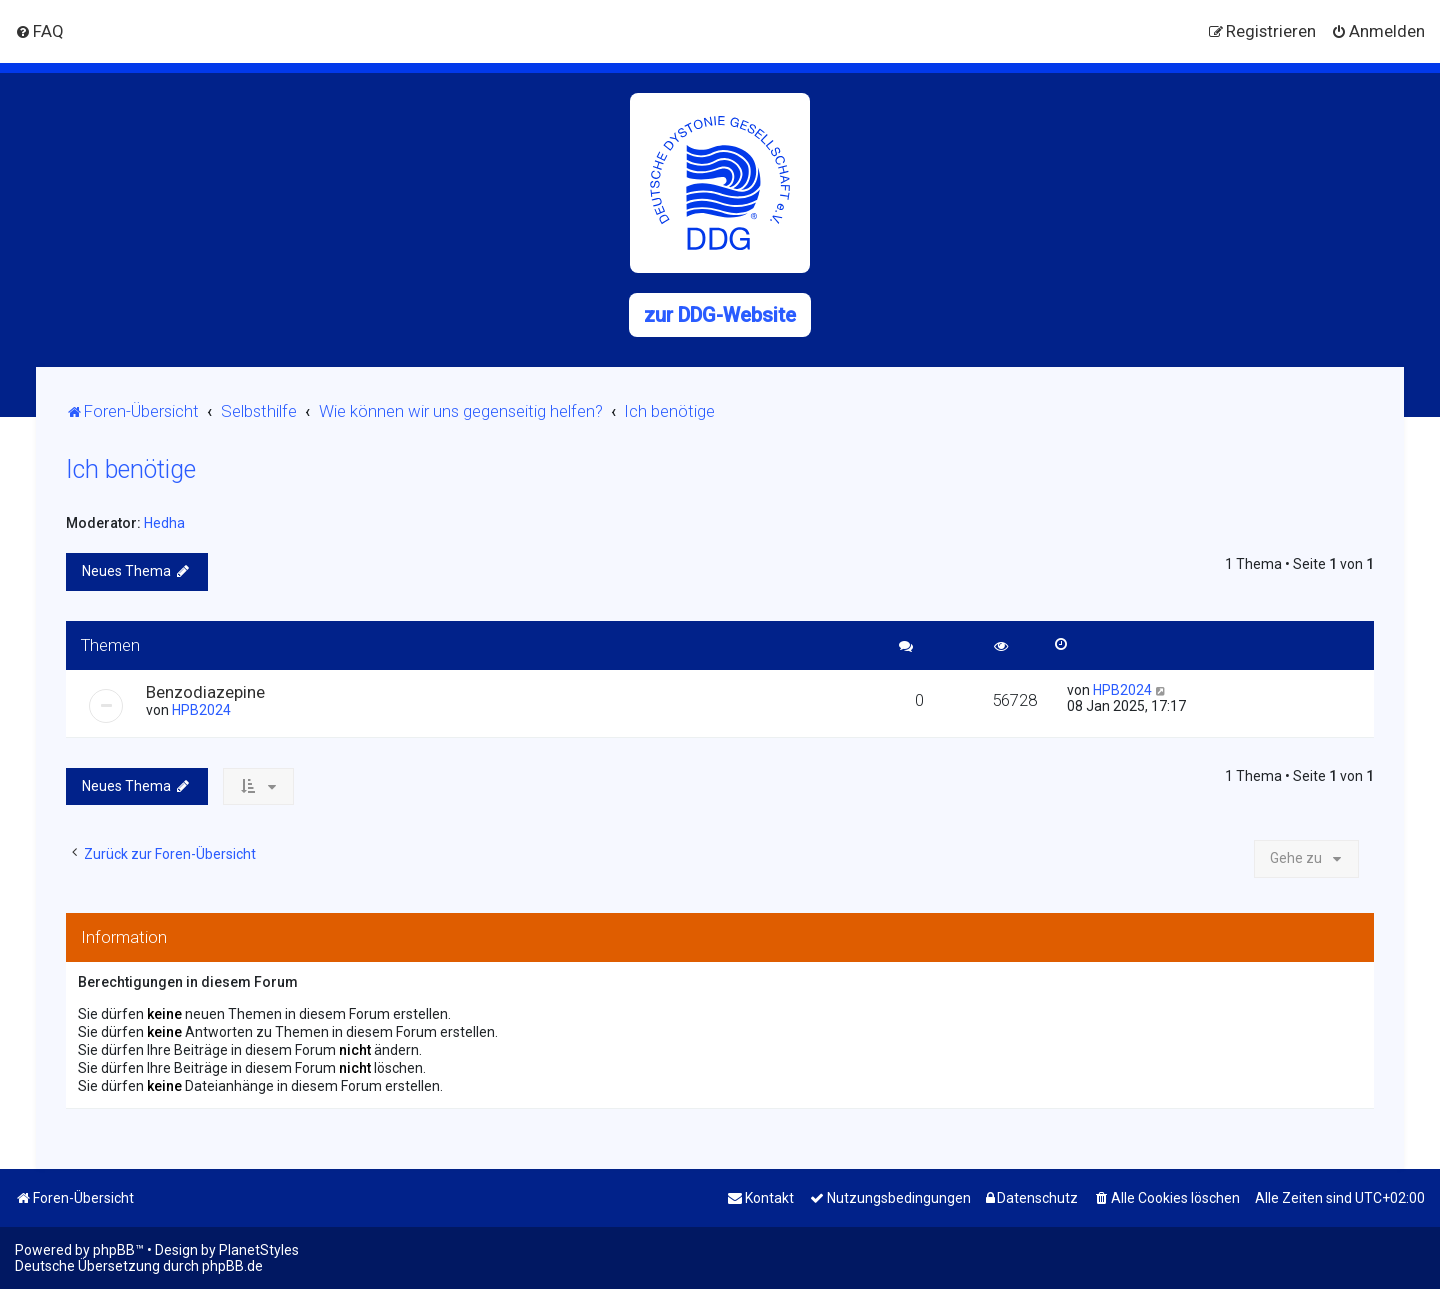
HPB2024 (201, 710)
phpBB (114, 1250)
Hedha (164, 523)
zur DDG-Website (720, 315)
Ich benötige (131, 469)
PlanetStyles (259, 1250)
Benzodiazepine (205, 692)
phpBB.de (232, 1266)
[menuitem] (39, 31)
